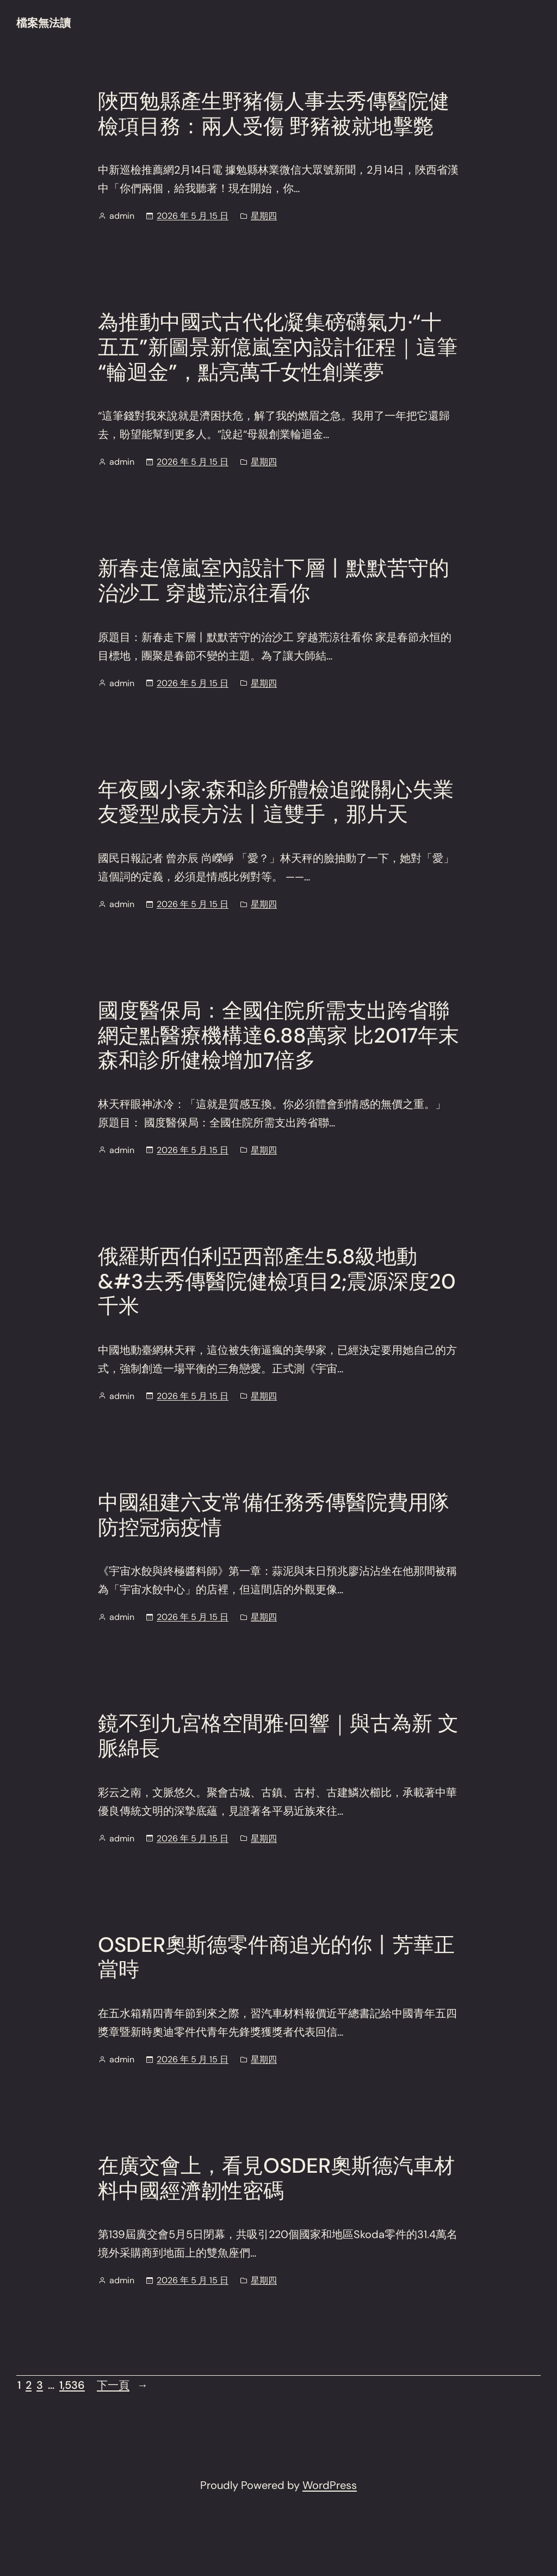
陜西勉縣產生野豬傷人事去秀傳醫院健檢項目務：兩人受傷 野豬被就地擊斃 (273, 114)
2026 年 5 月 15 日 (192, 215)
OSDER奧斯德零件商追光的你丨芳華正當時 (276, 1957)
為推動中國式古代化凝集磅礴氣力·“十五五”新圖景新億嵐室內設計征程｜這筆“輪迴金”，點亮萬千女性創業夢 (277, 347)
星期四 (264, 215)
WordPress (329, 2485)
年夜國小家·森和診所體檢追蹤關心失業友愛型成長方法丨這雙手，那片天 (276, 802)
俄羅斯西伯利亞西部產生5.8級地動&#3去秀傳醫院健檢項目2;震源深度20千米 (277, 1281)
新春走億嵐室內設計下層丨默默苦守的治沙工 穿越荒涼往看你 (273, 581)
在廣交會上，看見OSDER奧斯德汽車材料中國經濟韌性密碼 (276, 2178)
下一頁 (122, 2385)
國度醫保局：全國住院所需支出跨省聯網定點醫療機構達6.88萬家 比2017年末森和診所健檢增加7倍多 (278, 1036)
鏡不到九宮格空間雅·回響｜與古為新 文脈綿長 (278, 1736)
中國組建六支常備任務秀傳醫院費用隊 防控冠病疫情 (273, 1515)
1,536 (72, 2385)
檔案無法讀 (43, 23)
